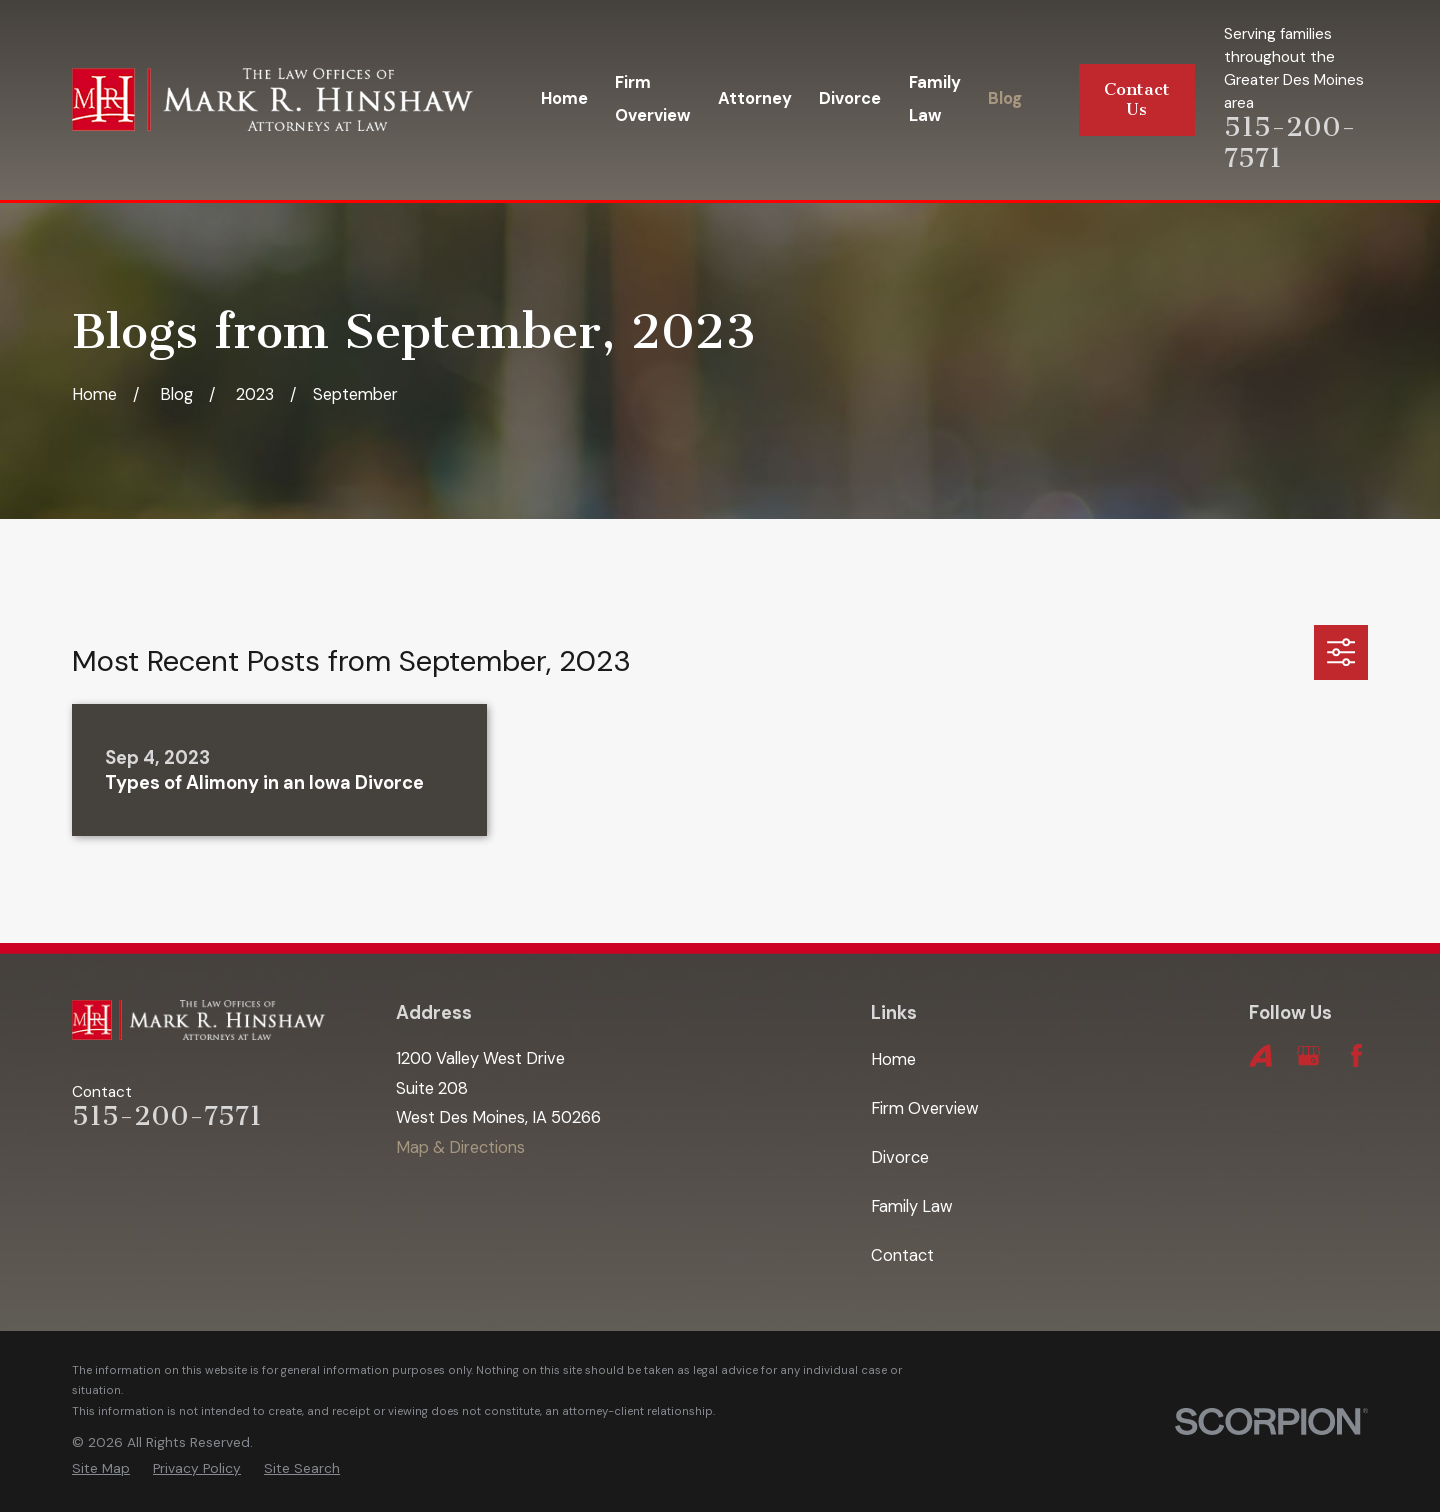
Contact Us (1137, 99)
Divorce (900, 1157)
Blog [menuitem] (1005, 98)
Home (893, 1059)
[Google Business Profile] (1308, 1055)
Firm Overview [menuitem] (652, 99)
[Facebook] (1356, 1055)
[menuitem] (101, 1468)
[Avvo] (1260, 1055)
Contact (902, 1255)
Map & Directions (460, 1147)
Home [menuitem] (564, 98)
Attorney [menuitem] (755, 98)
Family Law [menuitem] (935, 99)
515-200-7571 (1290, 142)
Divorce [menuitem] (850, 98)
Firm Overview (925, 1108)
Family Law (912, 1206)
